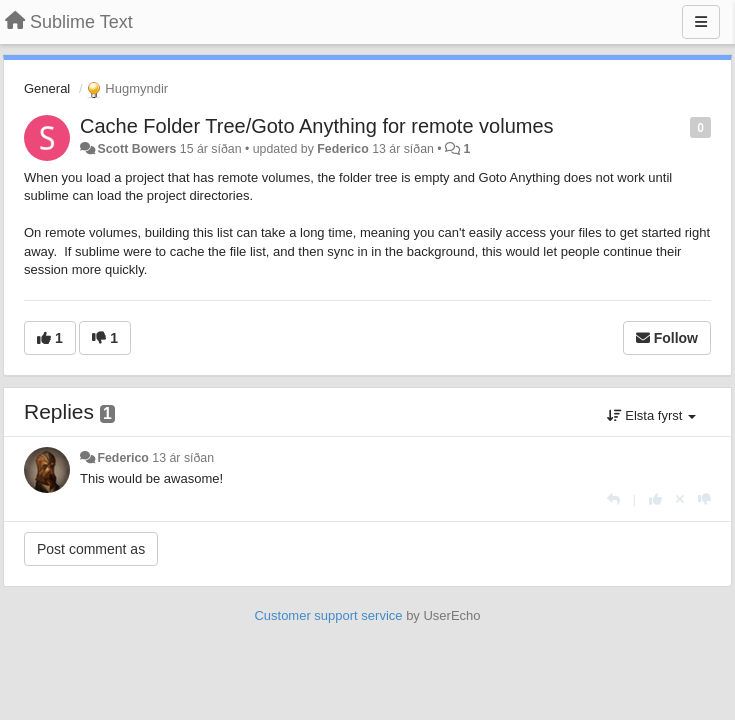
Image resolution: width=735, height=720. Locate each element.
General (47, 88)
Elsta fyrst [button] (651, 415)
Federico (342, 149)
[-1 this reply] (704, 499)
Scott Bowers (136, 149)
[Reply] (613, 499)
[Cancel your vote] (680, 499)
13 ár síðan (183, 458)
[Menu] (701, 22)
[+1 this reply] (655, 499)
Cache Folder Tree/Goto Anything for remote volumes (317, 126)
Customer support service (328, 615)
